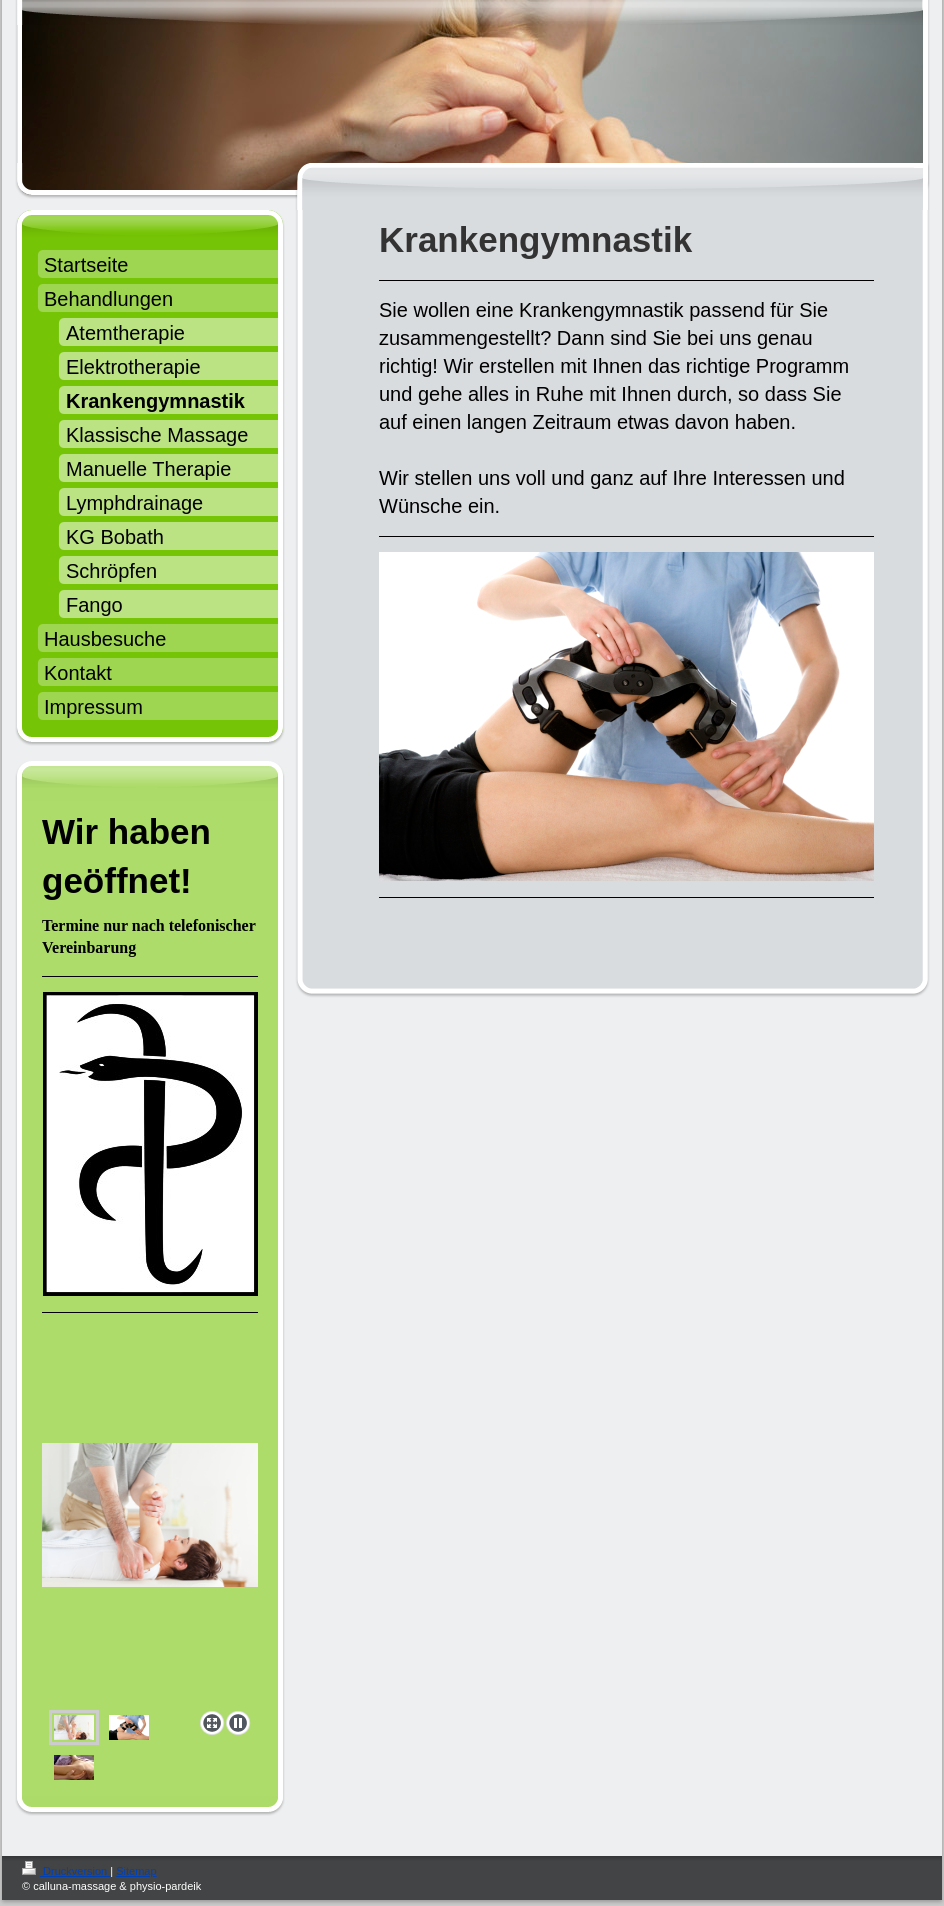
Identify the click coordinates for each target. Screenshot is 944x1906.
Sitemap (136, 1871)
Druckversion (66, 1871)
